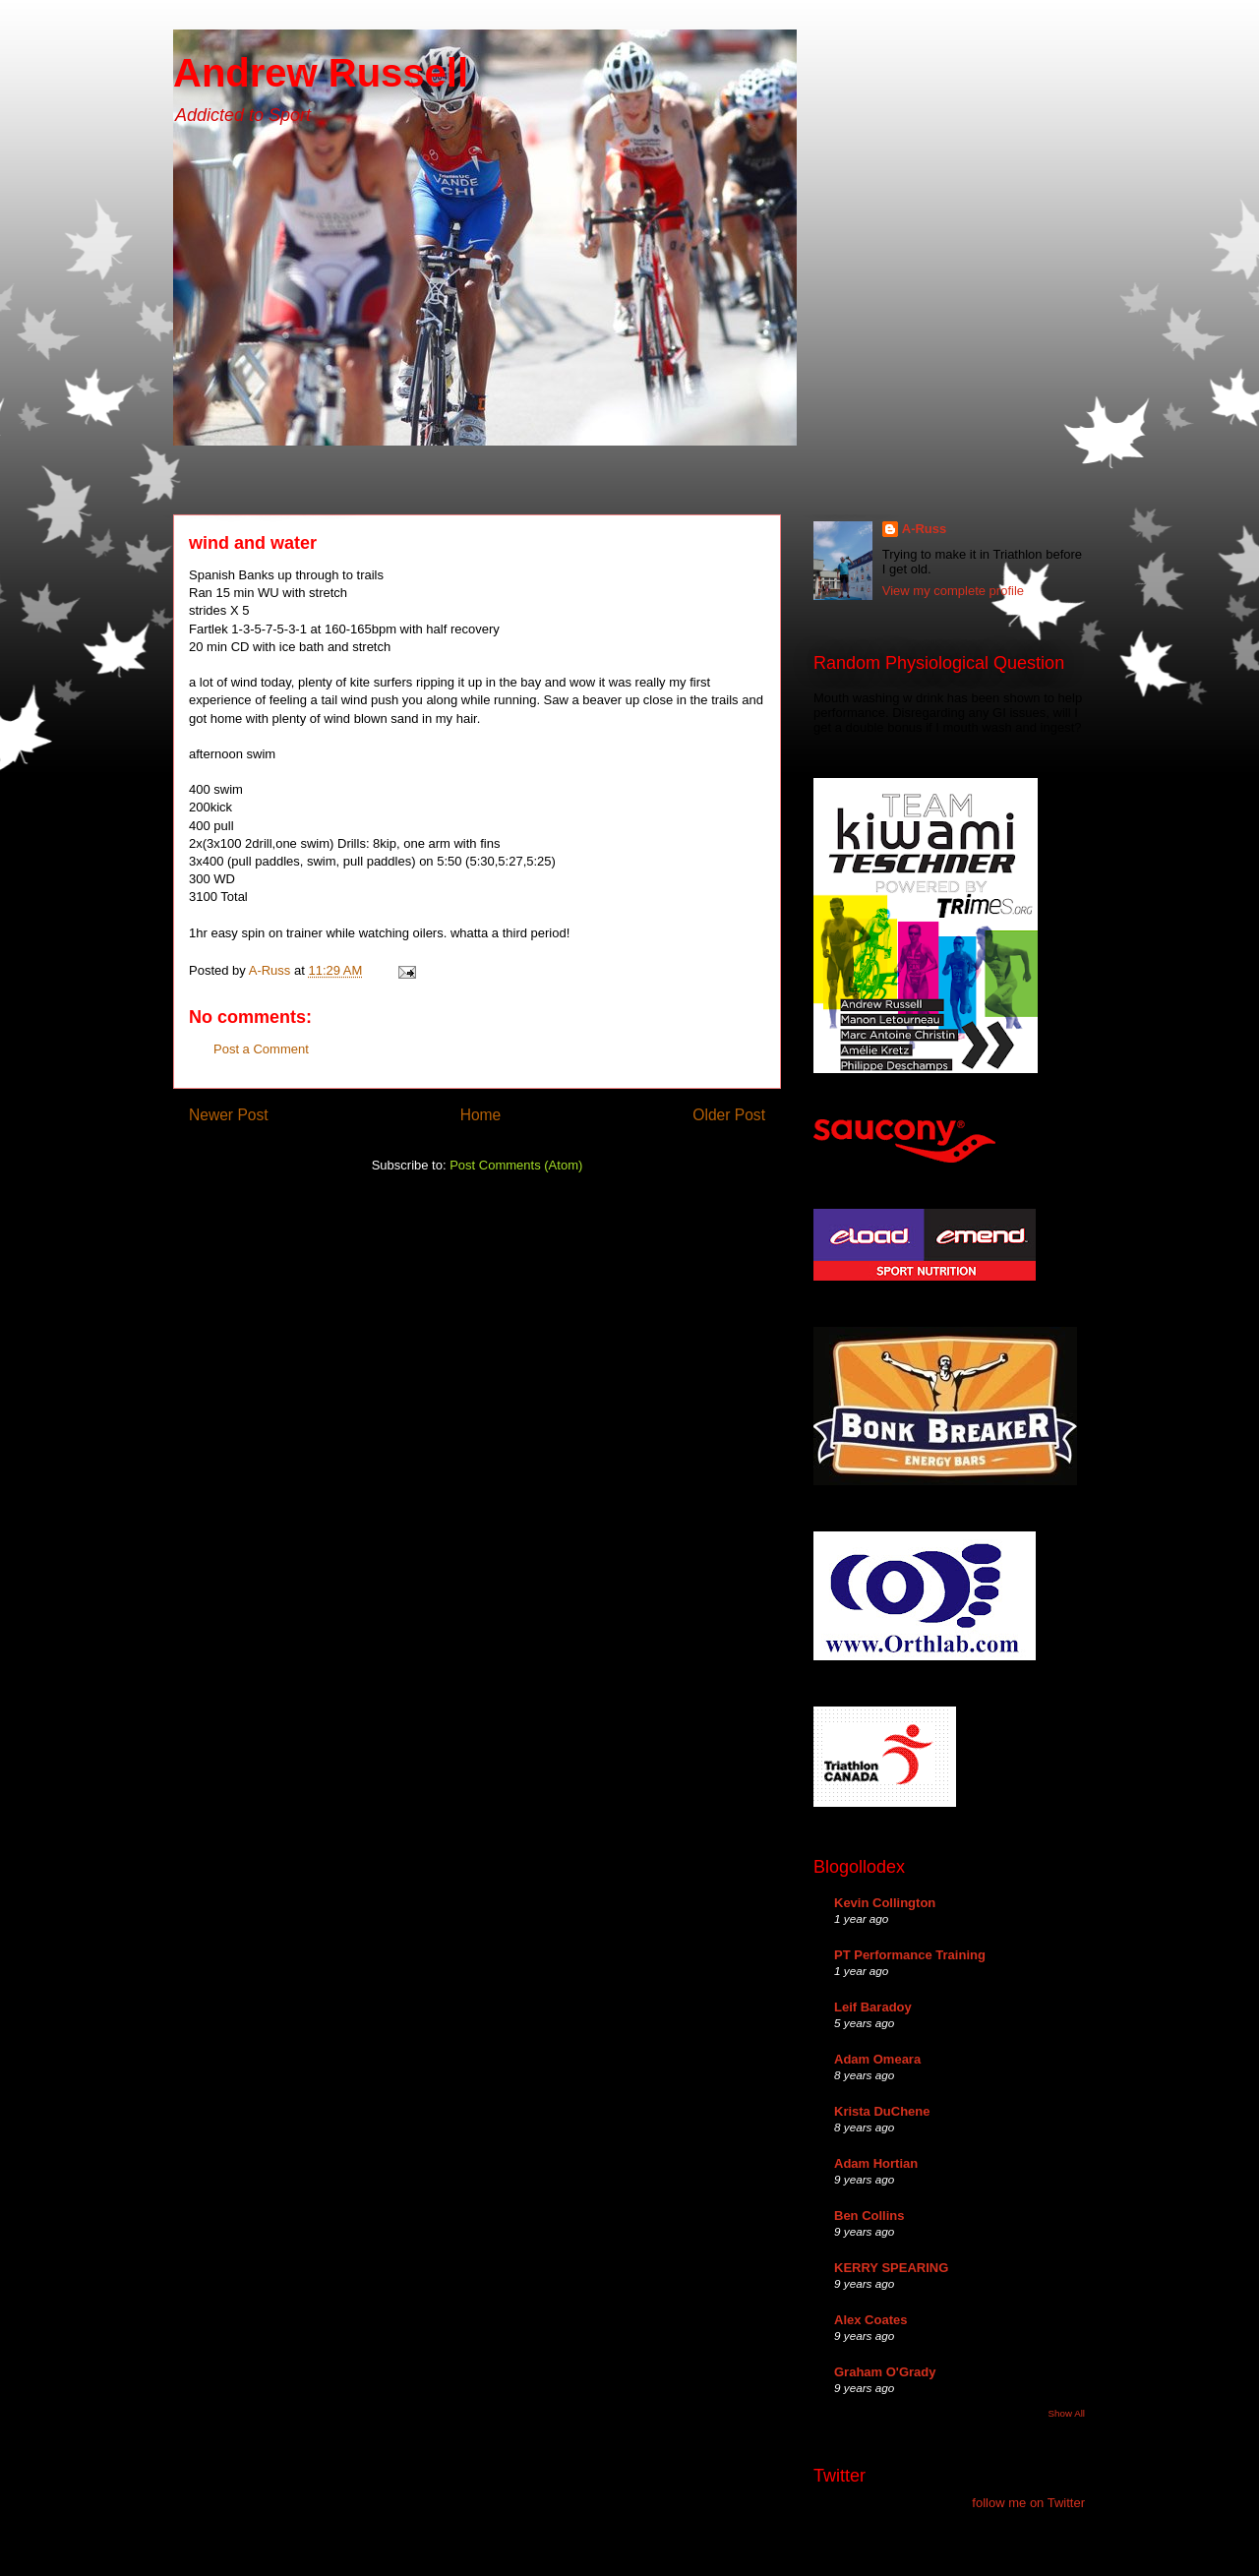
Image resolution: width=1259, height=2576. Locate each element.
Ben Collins (869, 2215)
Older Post (728, 1115)
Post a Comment (261, 1049)
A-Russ (924, 528)
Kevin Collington (884, 1902)
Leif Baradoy (873, 2007)
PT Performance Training (910, 1954)
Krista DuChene (882, 2111)
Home (481, 1115)
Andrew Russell (320, 72)
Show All (1067, 2413)
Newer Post (229, 1115)
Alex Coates (870, 2319)
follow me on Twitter (1028, 2502)
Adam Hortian (876, 2163)
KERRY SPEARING (891, 2267)
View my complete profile (953, 590)
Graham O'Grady (885, 2372)
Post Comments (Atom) (516, 1165)
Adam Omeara (877, 2059)
